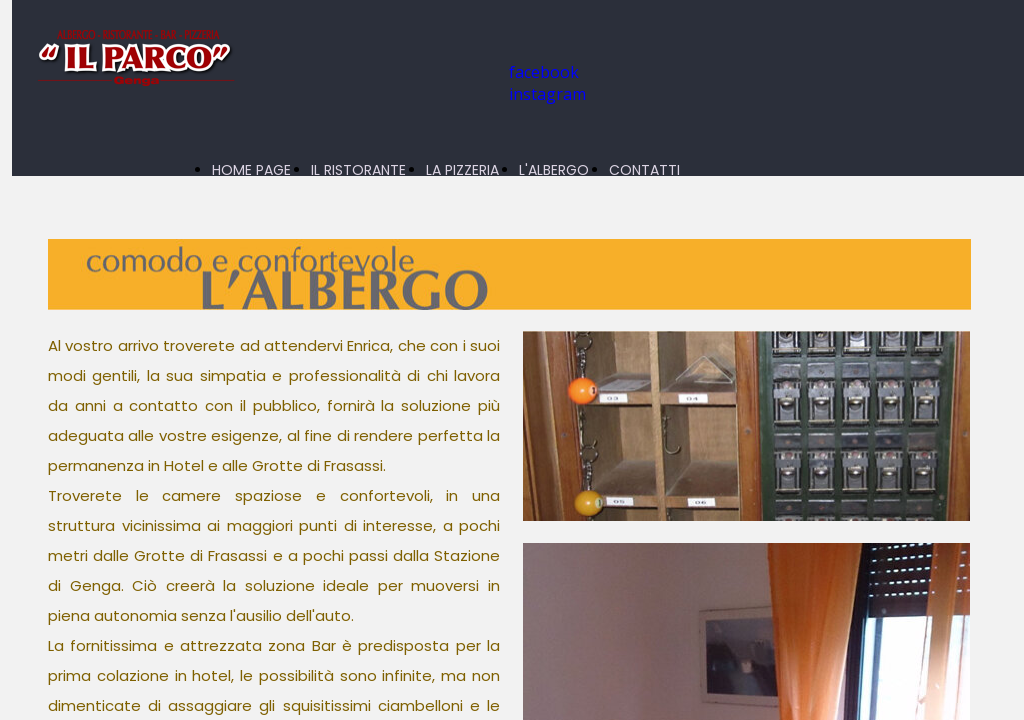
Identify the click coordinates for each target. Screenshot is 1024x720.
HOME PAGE (251, 170)
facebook (544, 72)
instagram (547, 94)
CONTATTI (644, 170)
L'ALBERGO (554, 170)
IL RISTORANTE (358, 170)
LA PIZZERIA (462, 170)
